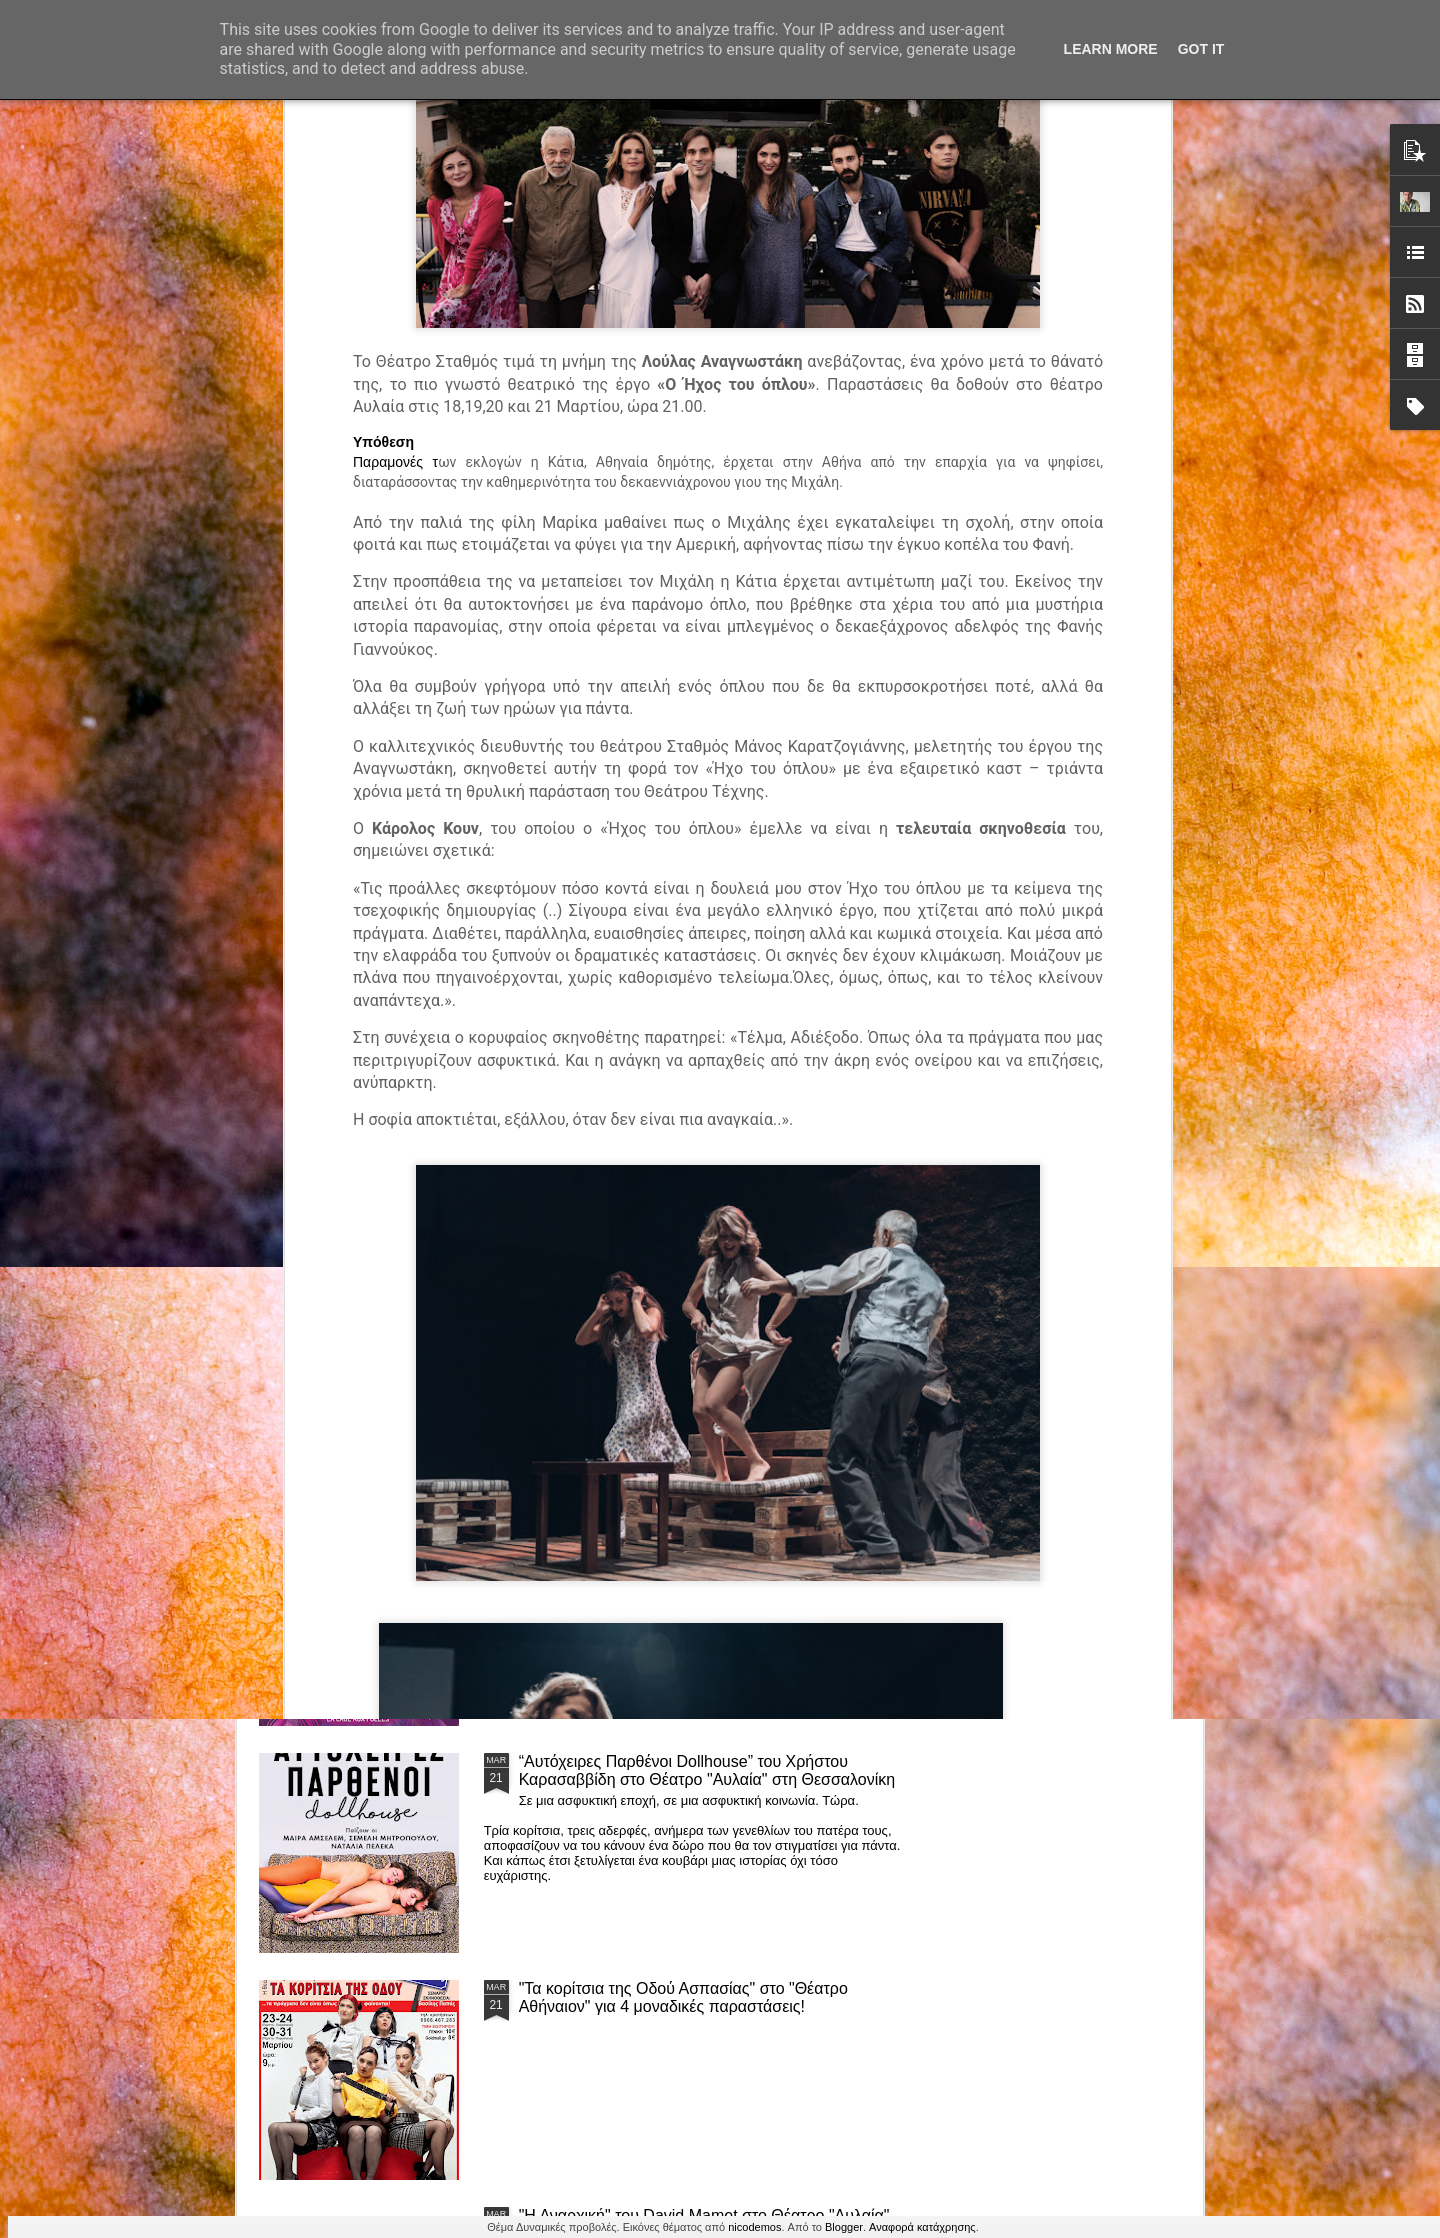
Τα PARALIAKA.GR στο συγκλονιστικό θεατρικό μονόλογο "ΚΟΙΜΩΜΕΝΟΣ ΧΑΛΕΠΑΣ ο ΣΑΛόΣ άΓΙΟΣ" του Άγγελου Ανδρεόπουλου (687, 1098)
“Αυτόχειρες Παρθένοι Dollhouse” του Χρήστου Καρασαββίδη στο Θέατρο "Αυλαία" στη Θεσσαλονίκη (707, 1770)
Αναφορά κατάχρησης (922, 2227)
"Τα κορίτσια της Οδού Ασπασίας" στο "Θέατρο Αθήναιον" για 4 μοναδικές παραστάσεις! (683, 1997)
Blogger (844, 2227)
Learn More (1111, 49)
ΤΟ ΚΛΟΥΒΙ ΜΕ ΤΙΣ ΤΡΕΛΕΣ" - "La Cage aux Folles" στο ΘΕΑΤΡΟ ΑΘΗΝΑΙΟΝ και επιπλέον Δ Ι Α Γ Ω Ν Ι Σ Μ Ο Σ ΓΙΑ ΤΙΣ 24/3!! (710, 1552)
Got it (1201, 49)
